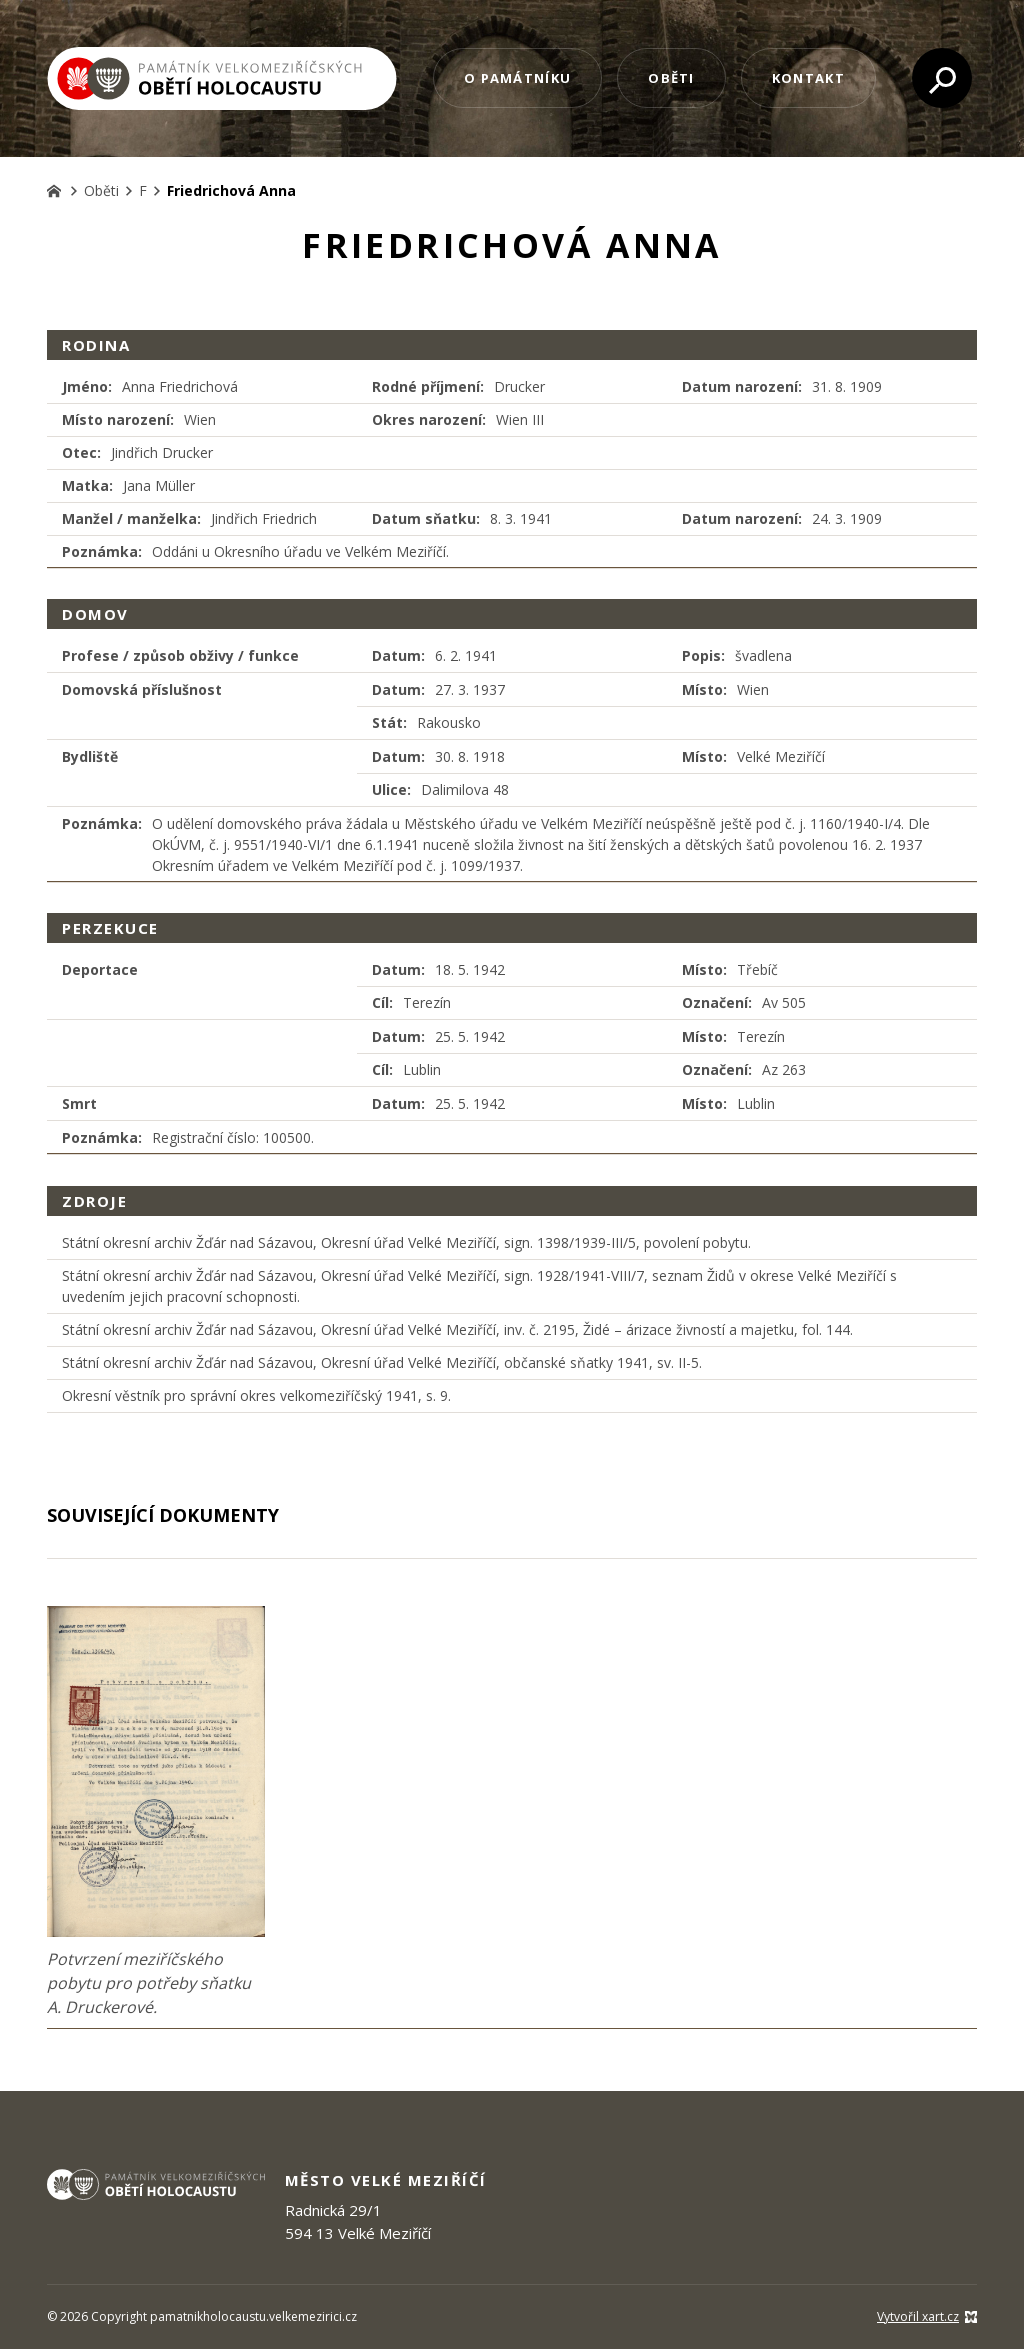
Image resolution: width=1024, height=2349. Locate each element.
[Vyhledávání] (942, 78)
